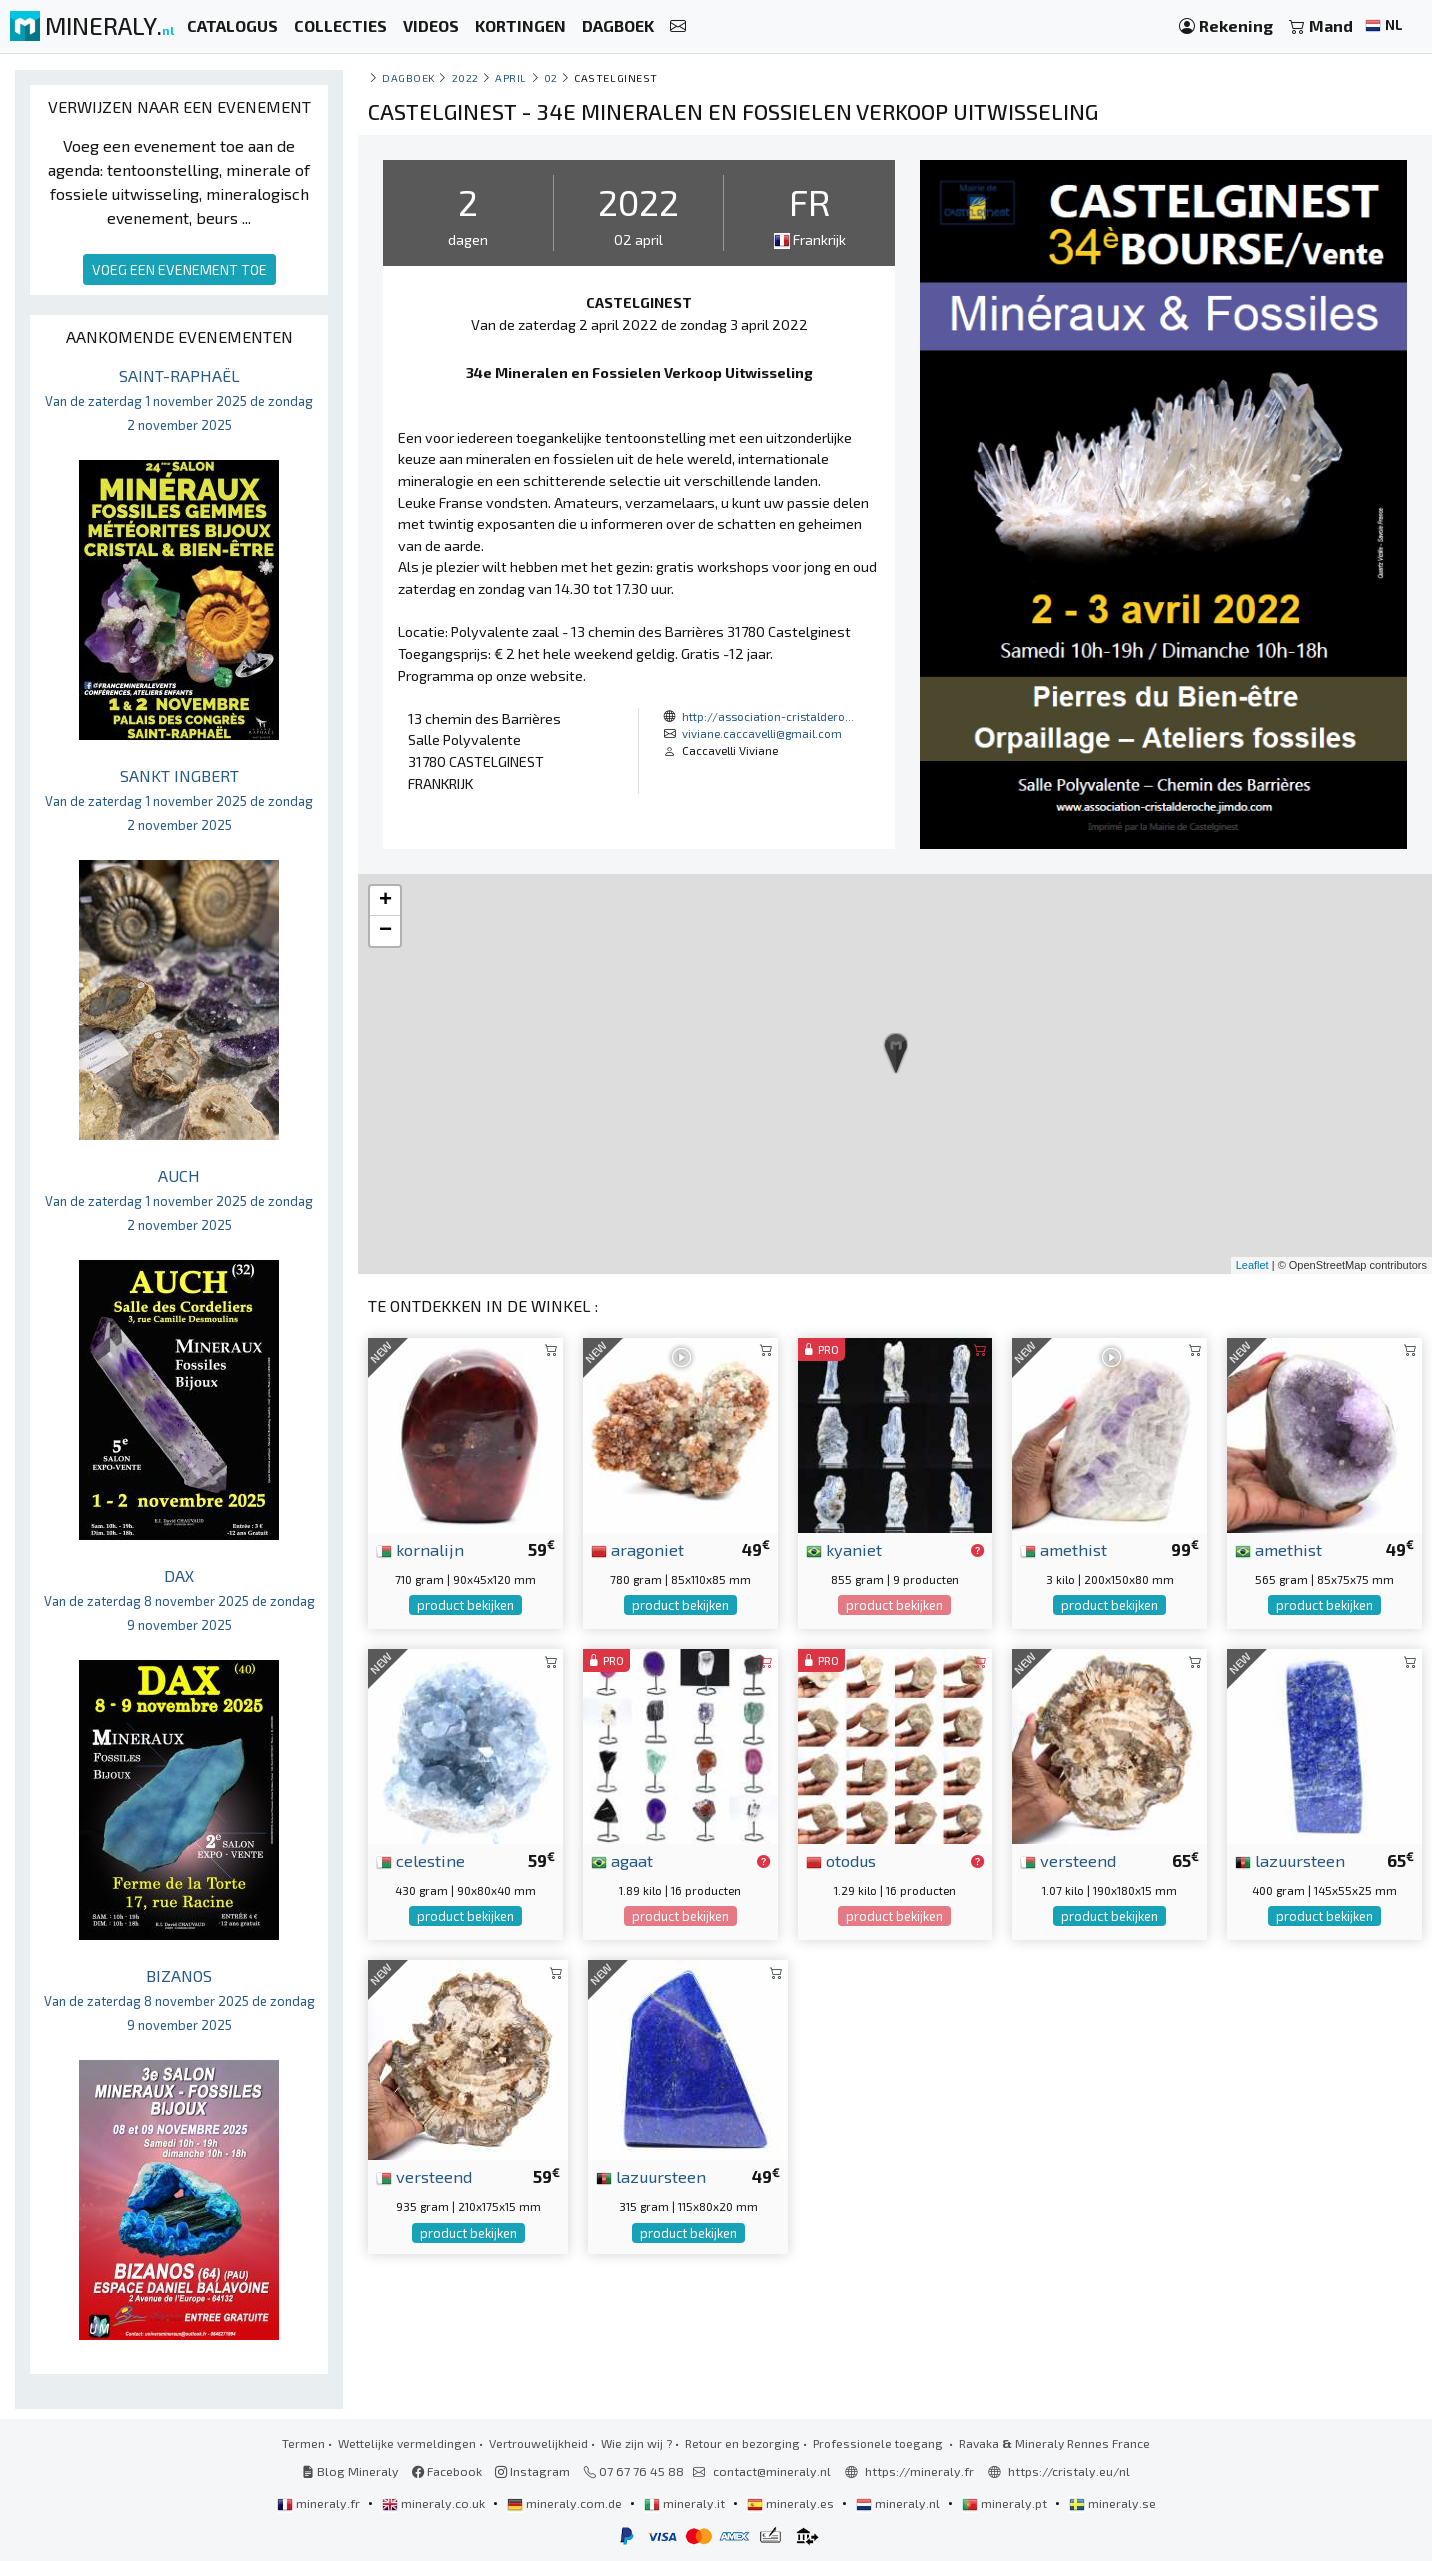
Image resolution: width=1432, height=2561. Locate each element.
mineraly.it (686, 2503)
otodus (841, 1860)
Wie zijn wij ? (636, 2443)
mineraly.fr (320, 2503)
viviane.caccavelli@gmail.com (762, 733)
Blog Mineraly (350, 2471)
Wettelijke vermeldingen (407, 2443)
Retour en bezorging (742, 2443)
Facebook (447, 2471)
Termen (303, 2443)
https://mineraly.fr (919, 2471)
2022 (465, 77)
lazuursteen (1290, 1860)
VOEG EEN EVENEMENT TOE (179, 269)
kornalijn (420, 1549)
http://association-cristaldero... (768, 716)
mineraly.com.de (566, 2503)
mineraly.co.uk (435, 2503)
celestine (420, 1860)
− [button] (385, 931)
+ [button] (385, 901)
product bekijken (465, 1605)
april (511, 77)
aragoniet (637, 1549)
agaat (622, 1860)
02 (551, 77)
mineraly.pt (1006, 2503)
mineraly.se (1112, 2503)
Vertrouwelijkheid (538, 2443)
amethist (1063, 1549)
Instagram (532, 2471)
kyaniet (844, 1549)
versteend (1068, 1860)
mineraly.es (792, 2503)
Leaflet (1252, 1265)
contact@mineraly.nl (772, 2471)
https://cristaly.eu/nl (1069, 2471)
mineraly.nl (899, 2503)
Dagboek (408, 77)
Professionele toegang (879, 2443)
